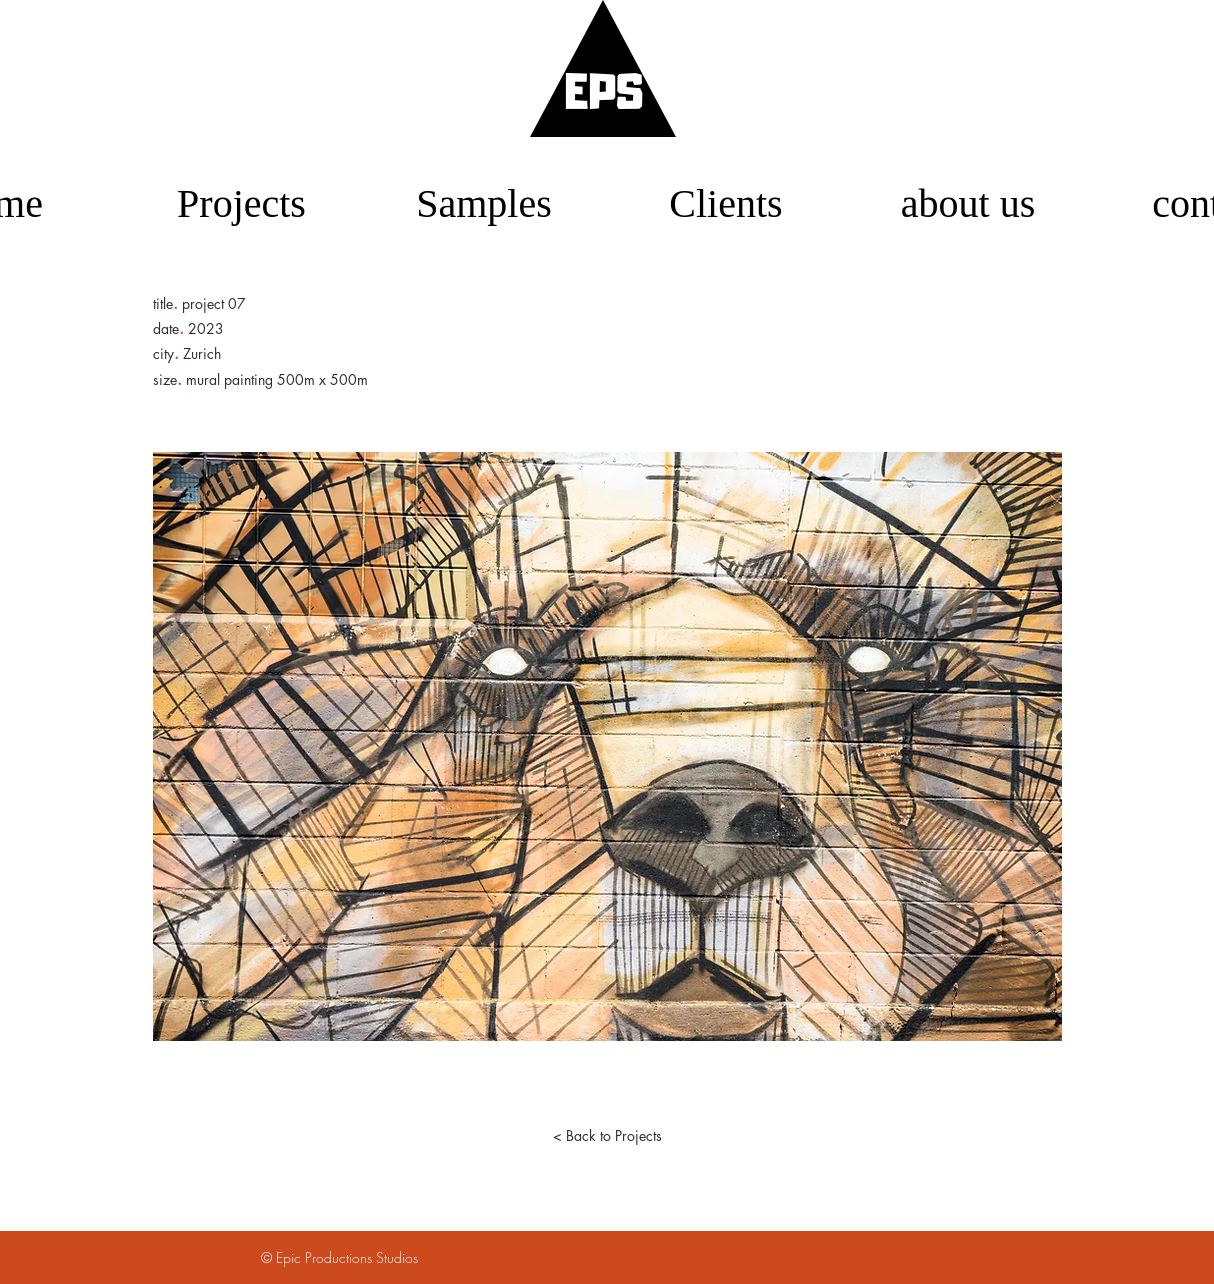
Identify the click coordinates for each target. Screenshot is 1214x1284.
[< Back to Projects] (607, 1136)
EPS (604, 95)
